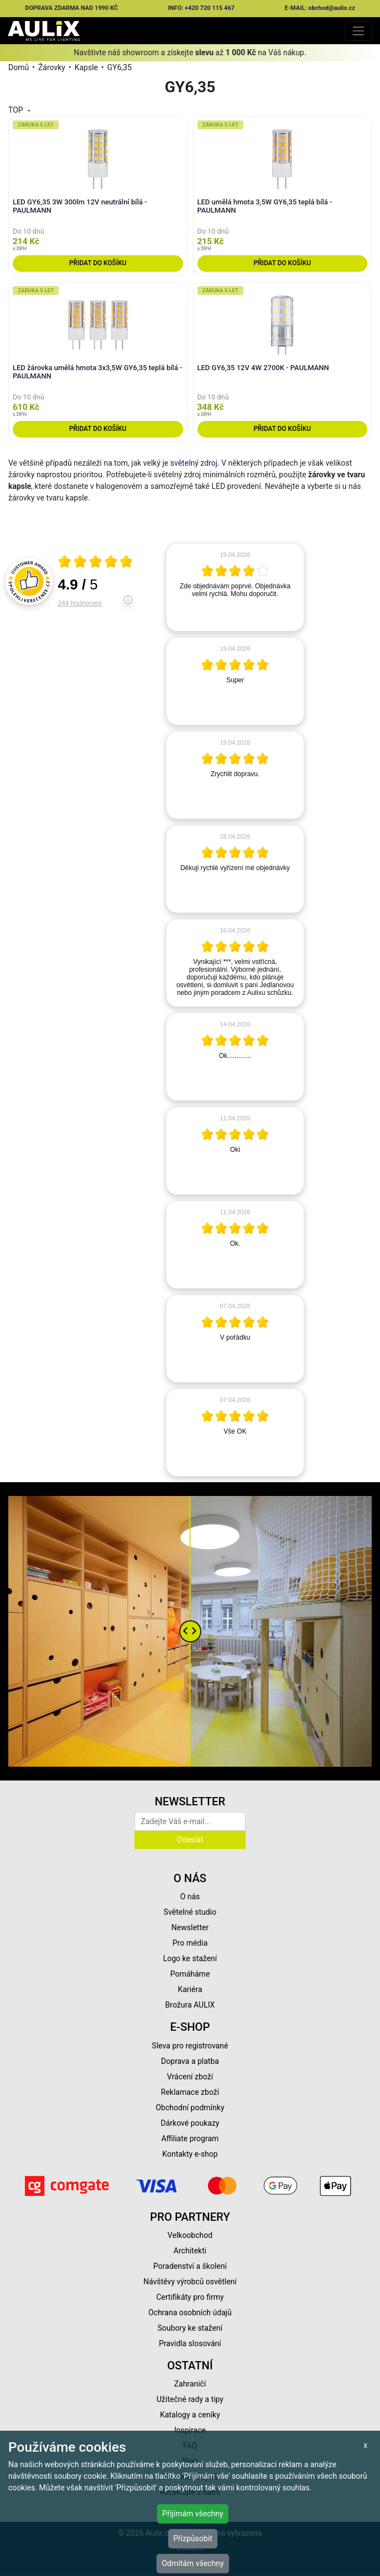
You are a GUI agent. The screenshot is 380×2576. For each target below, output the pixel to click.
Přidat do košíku (97, 263)
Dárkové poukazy (190, 2123)
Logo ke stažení (190, 1958)
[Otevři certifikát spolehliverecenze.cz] (95, 563)
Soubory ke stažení (190, 2328)
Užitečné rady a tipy (190, 2399)
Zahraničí (190, 2383)
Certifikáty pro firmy (189, 2297)
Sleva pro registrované (190, 2045)
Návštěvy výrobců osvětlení (190, 2281)
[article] (235, 587)
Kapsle (86, 67)
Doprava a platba (190, 2061)
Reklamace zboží (190, 2092)
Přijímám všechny (192, 2513)
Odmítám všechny (192, 2563)
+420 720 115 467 (210, 8)
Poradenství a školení (190, 2266)
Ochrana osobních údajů (190, 2312)
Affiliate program (190, 2138)
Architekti (190, 2250)
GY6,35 (119, 67)
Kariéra (190, 1989)
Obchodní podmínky (189, 2107)
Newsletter (190, 1927)
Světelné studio (190, 1912)
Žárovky (51, 67)
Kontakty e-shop (189, 2154)
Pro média (190, 1942)
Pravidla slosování (190, 2343)
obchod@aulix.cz (331, 8)
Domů (18, 67)
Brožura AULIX (190, 2004)
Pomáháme (190, 1973)
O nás (190, 1896)
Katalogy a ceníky (190, 2414)
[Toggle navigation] (358, 30)
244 (80, 603)
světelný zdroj (193, 463)
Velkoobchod (190, 2235)
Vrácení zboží (190, 2076)
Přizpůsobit (192, 2538)
